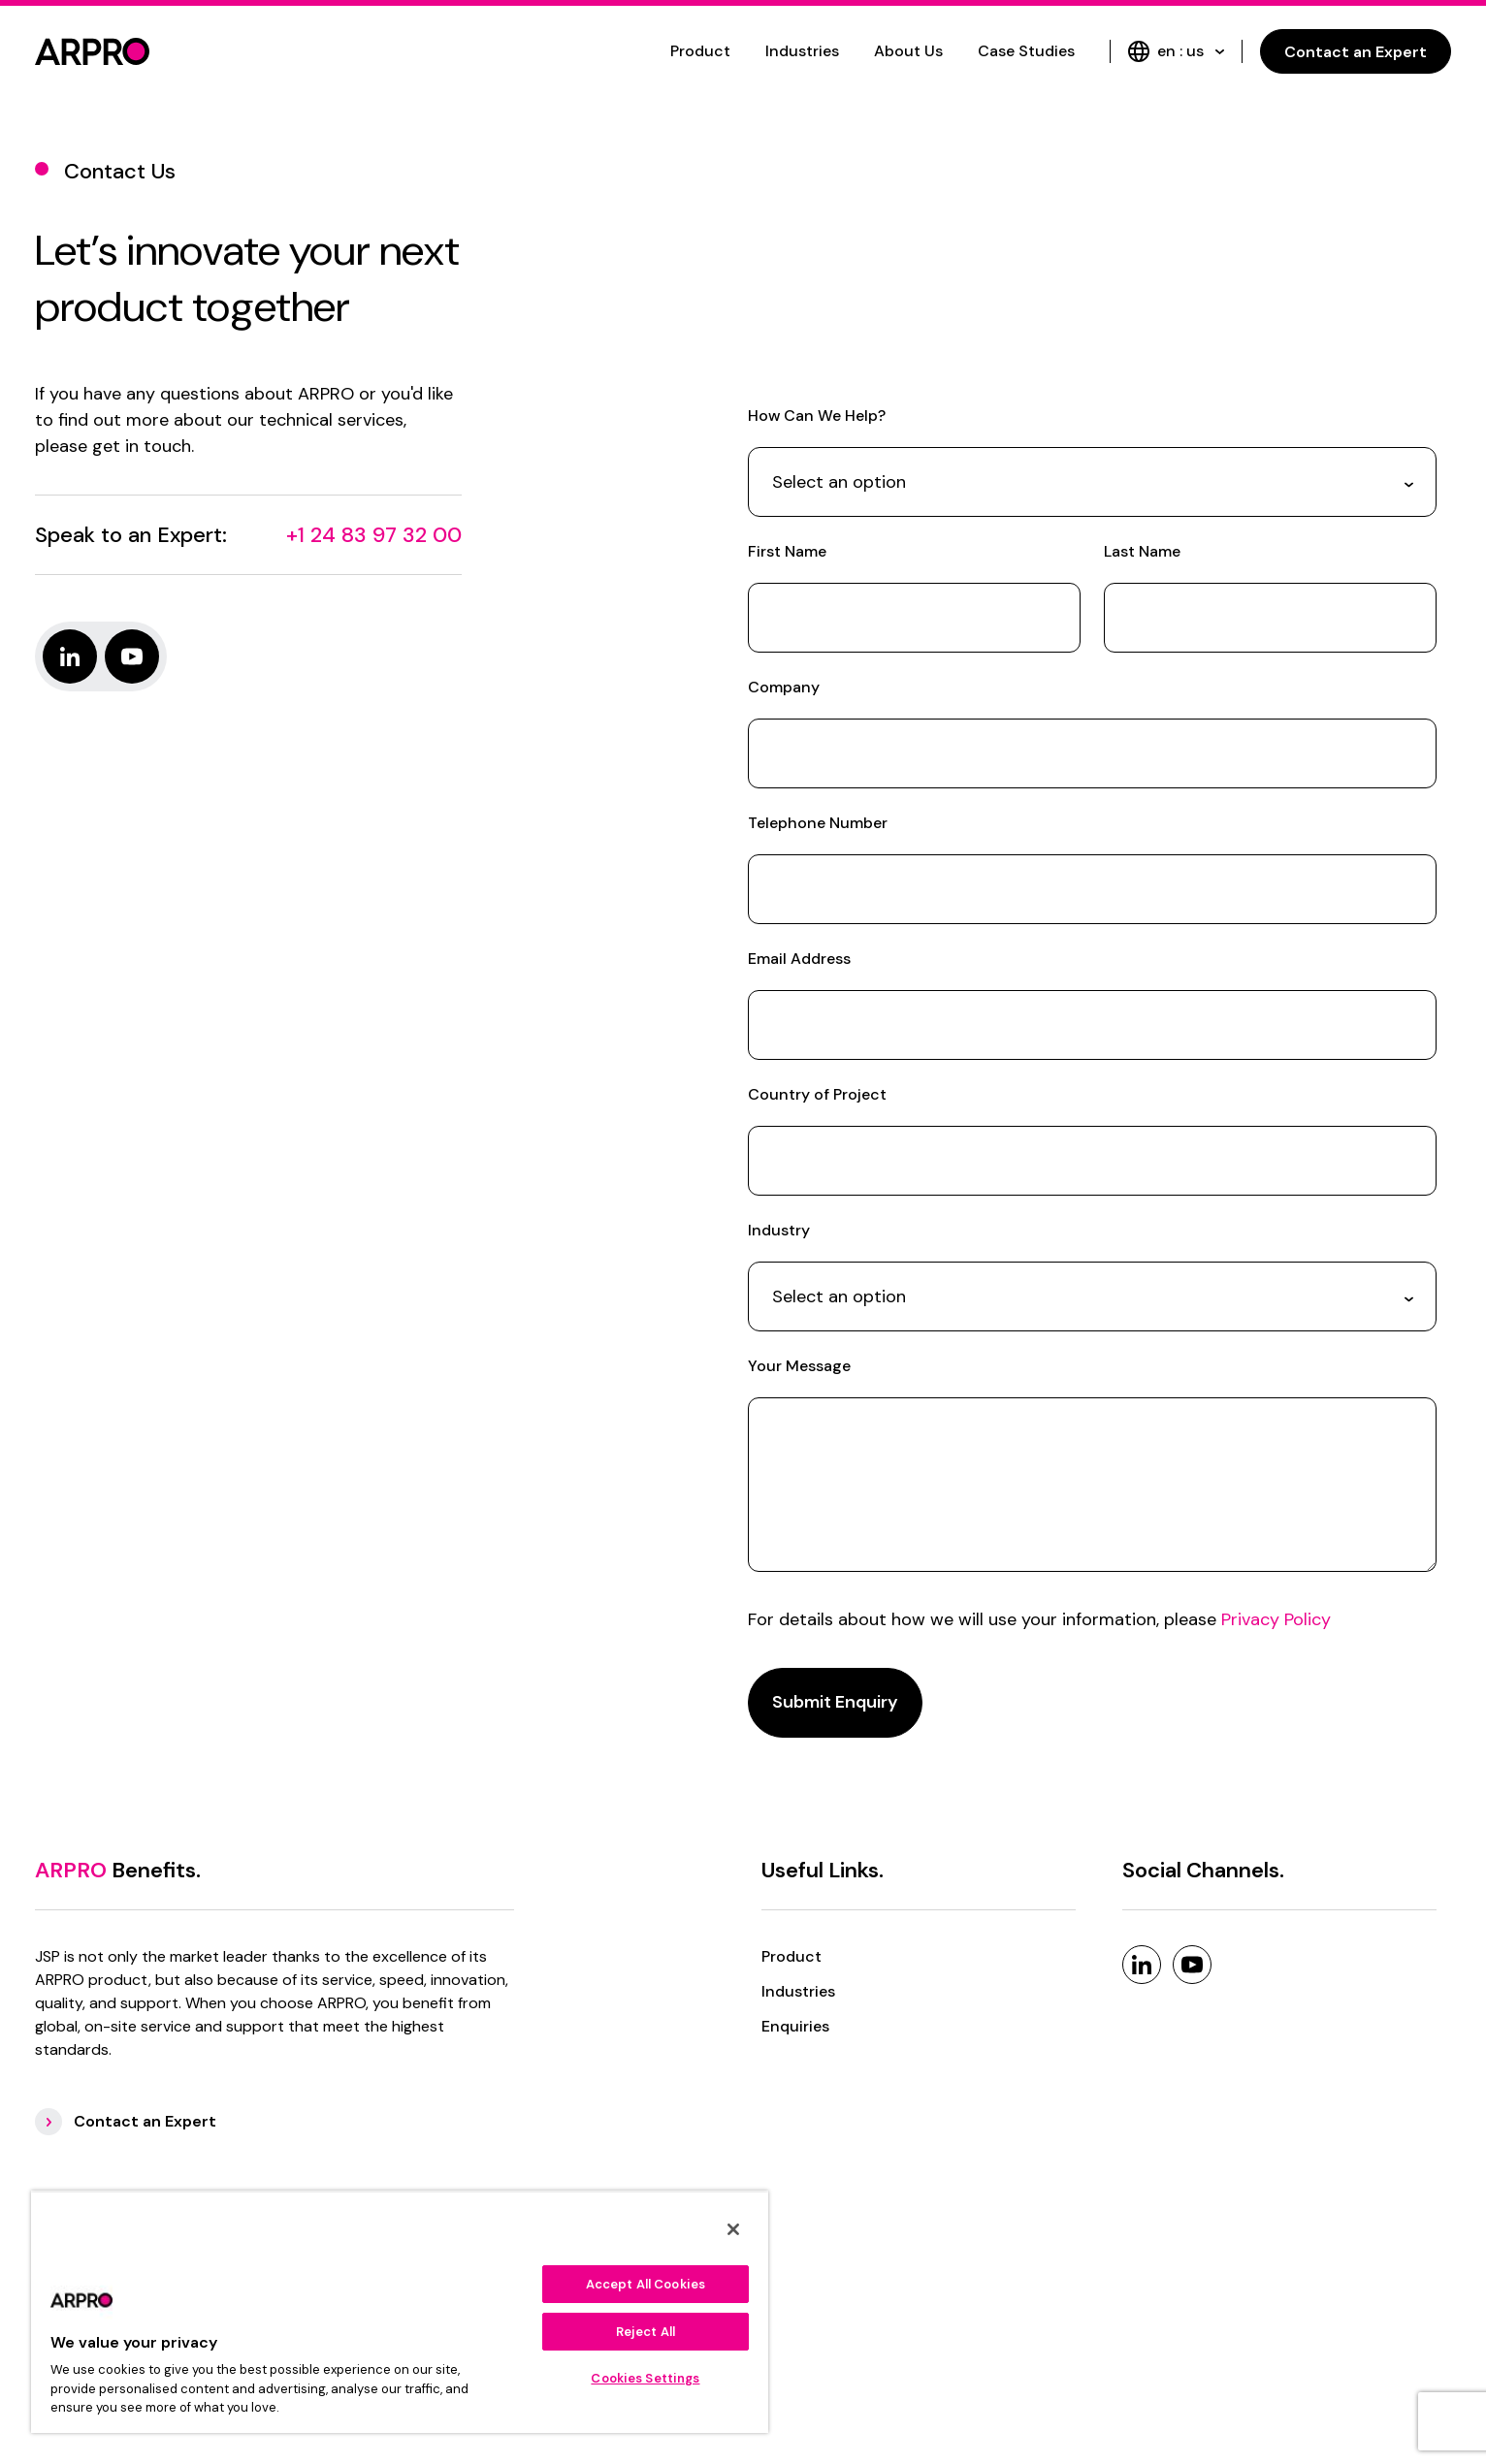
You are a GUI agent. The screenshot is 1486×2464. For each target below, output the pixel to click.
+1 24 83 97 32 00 (374, 535)
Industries (802, 51)
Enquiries (795, 2026)
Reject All (645, 2331)
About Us (908, 51)
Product (700, 51)
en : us (1176, 51)
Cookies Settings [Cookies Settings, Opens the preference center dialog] (645, 2378)
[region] (399, 2312)
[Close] (733, 2229)
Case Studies (1026, 51)
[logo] (92, 51)
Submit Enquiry (835, 1701)
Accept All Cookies (645, 2284)
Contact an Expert (1355, 52)
